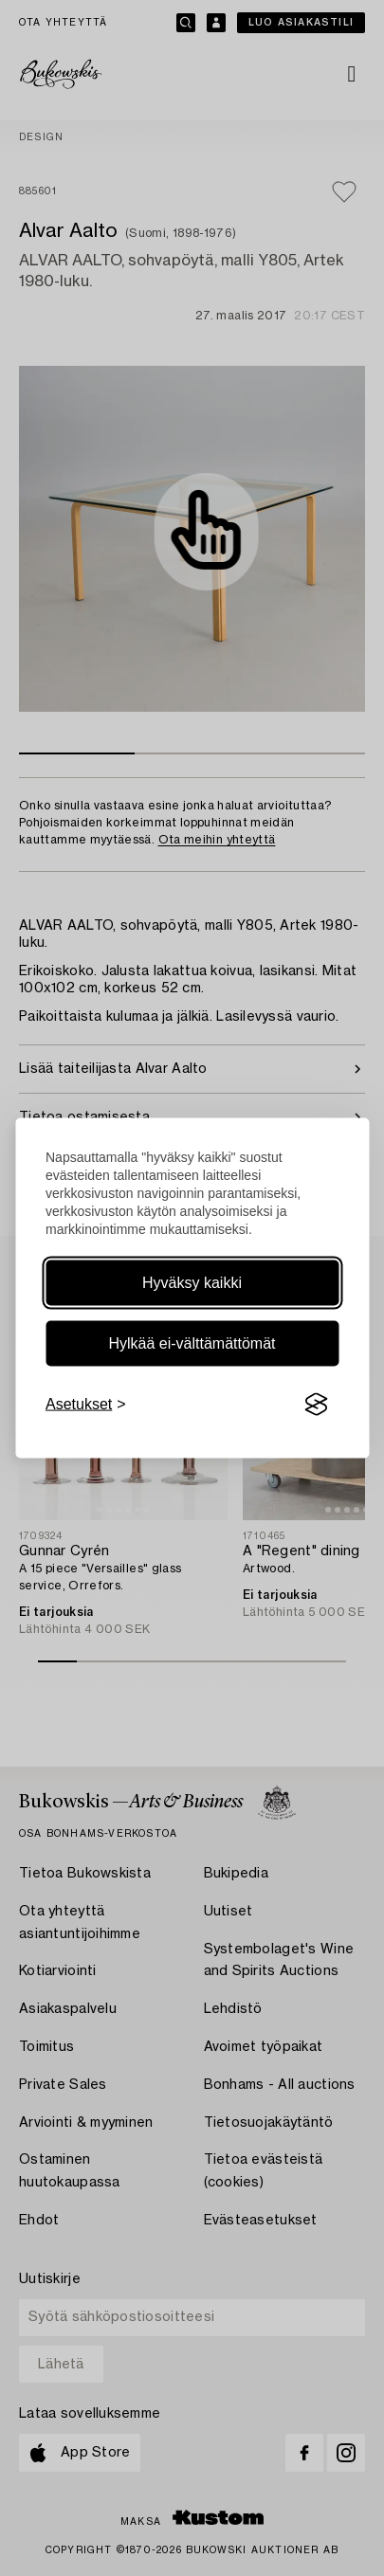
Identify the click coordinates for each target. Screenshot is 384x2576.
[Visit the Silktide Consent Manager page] (315, 1404)
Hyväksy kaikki (192, 1283)
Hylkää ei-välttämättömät (191, 1343)
